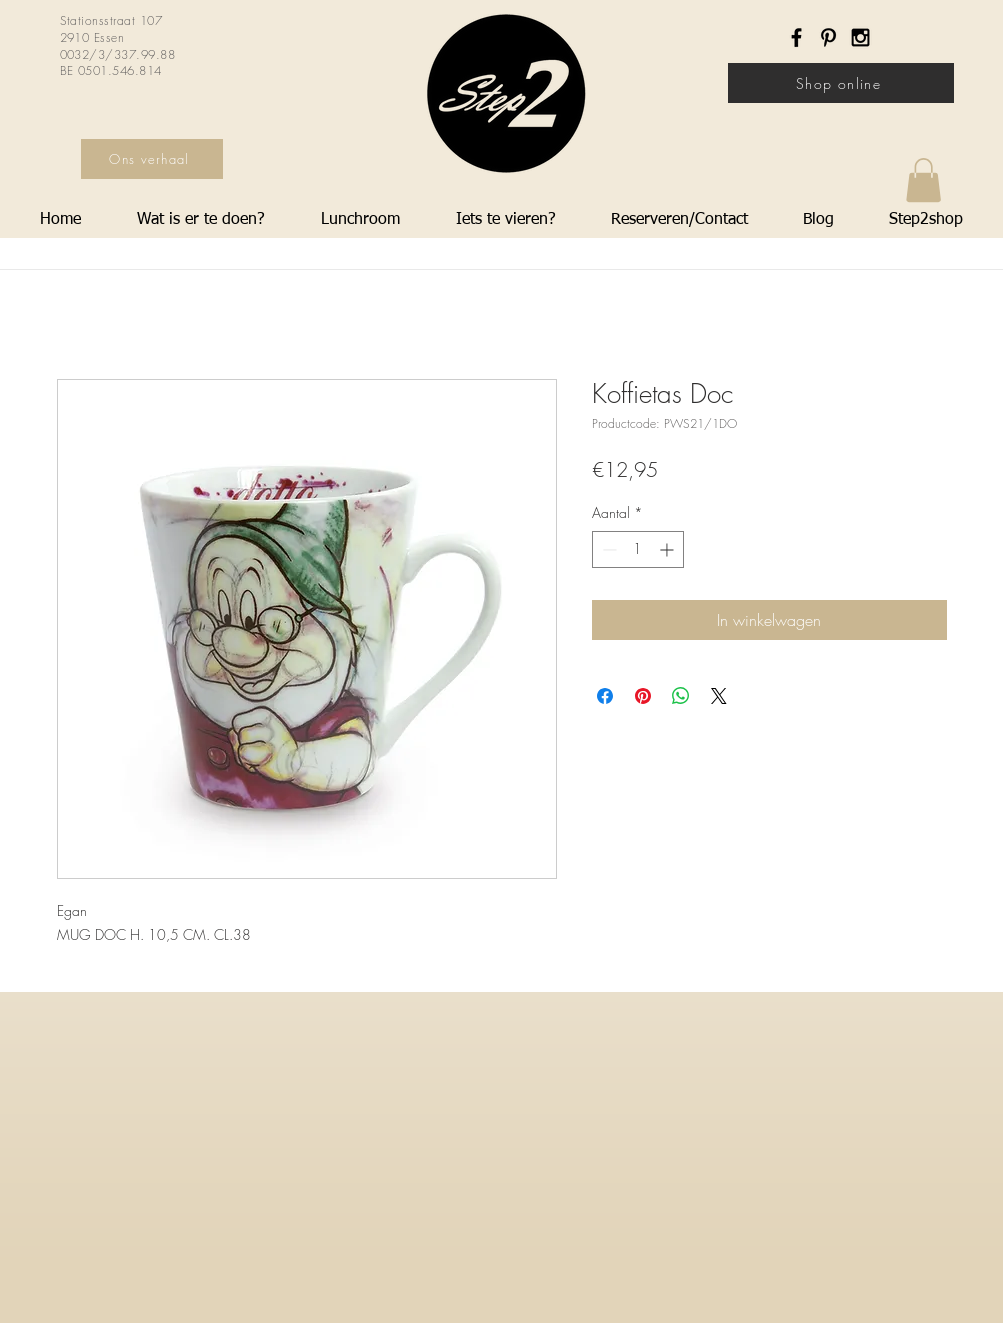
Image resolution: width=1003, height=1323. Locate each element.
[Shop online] (841, 83)
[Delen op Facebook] (605, 696)
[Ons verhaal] (152, 159)
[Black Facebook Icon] (796, 37)
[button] (923, 180)
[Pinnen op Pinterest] (643, 696)
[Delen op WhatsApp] (681, 696)
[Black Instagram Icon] (860, 37)
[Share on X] (719, 696)
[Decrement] (607, 549)
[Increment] (668, 549)
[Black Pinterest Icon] (828, 37)
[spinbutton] (638, 549)
